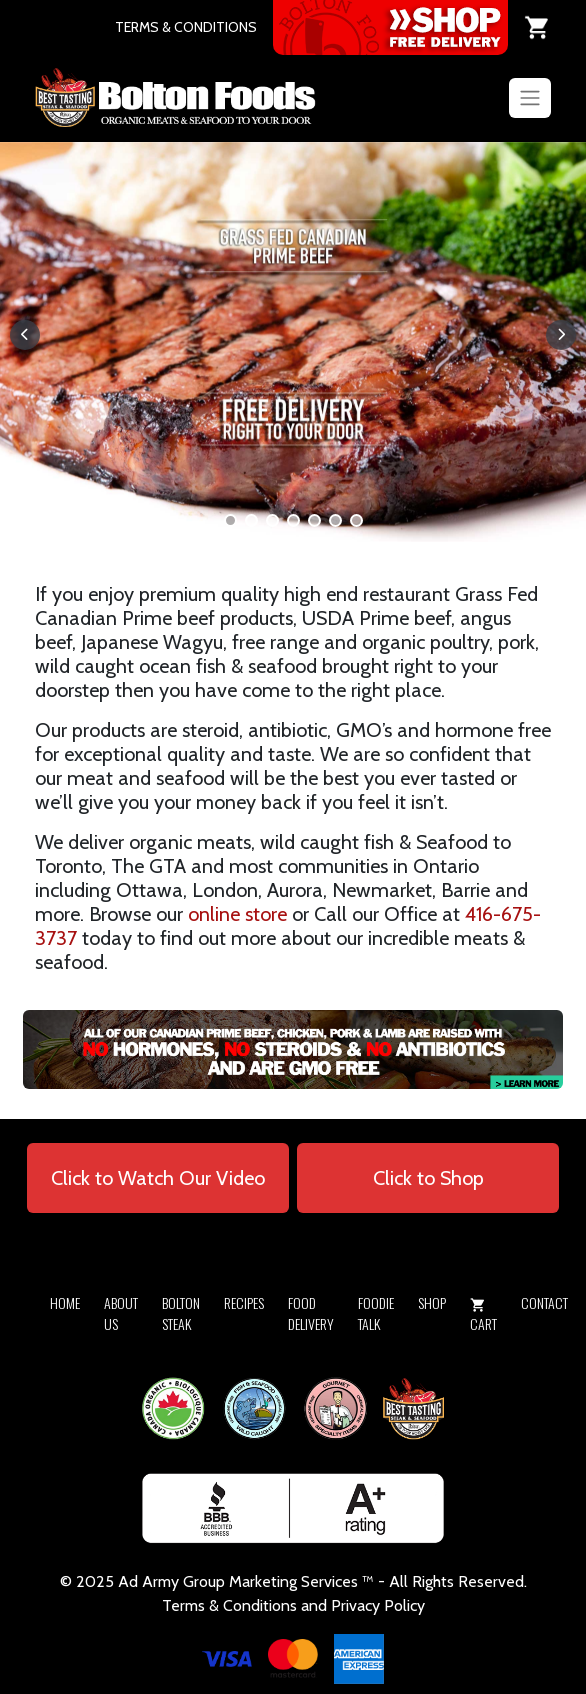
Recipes (244, 1302)
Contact (544, 1302)
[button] (230, 520)
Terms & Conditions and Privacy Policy (293, 1605)
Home (65, 1302)
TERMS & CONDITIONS (186, 27)
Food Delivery (311, 1313)
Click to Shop (428, 1178)
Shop (432, 1302)
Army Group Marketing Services (250, 1581)
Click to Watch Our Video (158, 1178)
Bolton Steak (181, 1313)
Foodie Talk (376, 1313)
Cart (483, 1315)
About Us (121, 1313)
